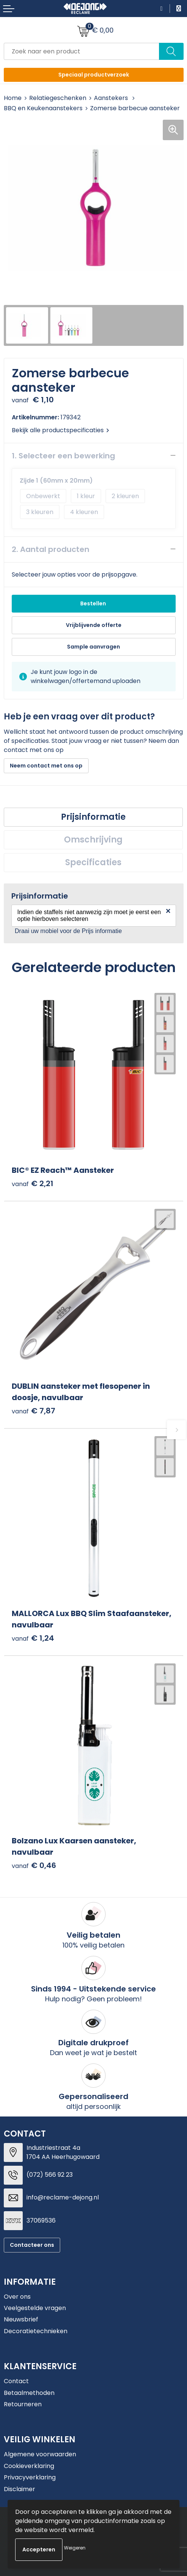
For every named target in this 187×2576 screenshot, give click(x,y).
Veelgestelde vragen (35, 2308)
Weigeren (75, 2548)
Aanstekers (111, 98)
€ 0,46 (34, 1865)
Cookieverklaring (29, 2466)
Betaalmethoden (29, 2392)
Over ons (17, 2296)
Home (13, 98)
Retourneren (23, 2404)
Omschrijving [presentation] (93, 840)
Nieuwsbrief (21, 2319)
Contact (16, 2381)
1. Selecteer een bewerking (63, 456)
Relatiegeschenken (57, 98)
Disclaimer (19, 2489)
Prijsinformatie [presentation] (93, 817)
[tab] (93, 817)
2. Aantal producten (50, 549)
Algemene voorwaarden (40, 2454)
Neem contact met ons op (46, 765)
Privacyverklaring (30, 2477)
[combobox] (81, 51)
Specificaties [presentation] (93, 862)
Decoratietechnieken (35, 2331)
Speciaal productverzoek (93, 74)
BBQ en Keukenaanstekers (43, 108)
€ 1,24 (33, 1638)
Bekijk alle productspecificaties (60, 430)
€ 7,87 (33, 1411)
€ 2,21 (32, 1184)
